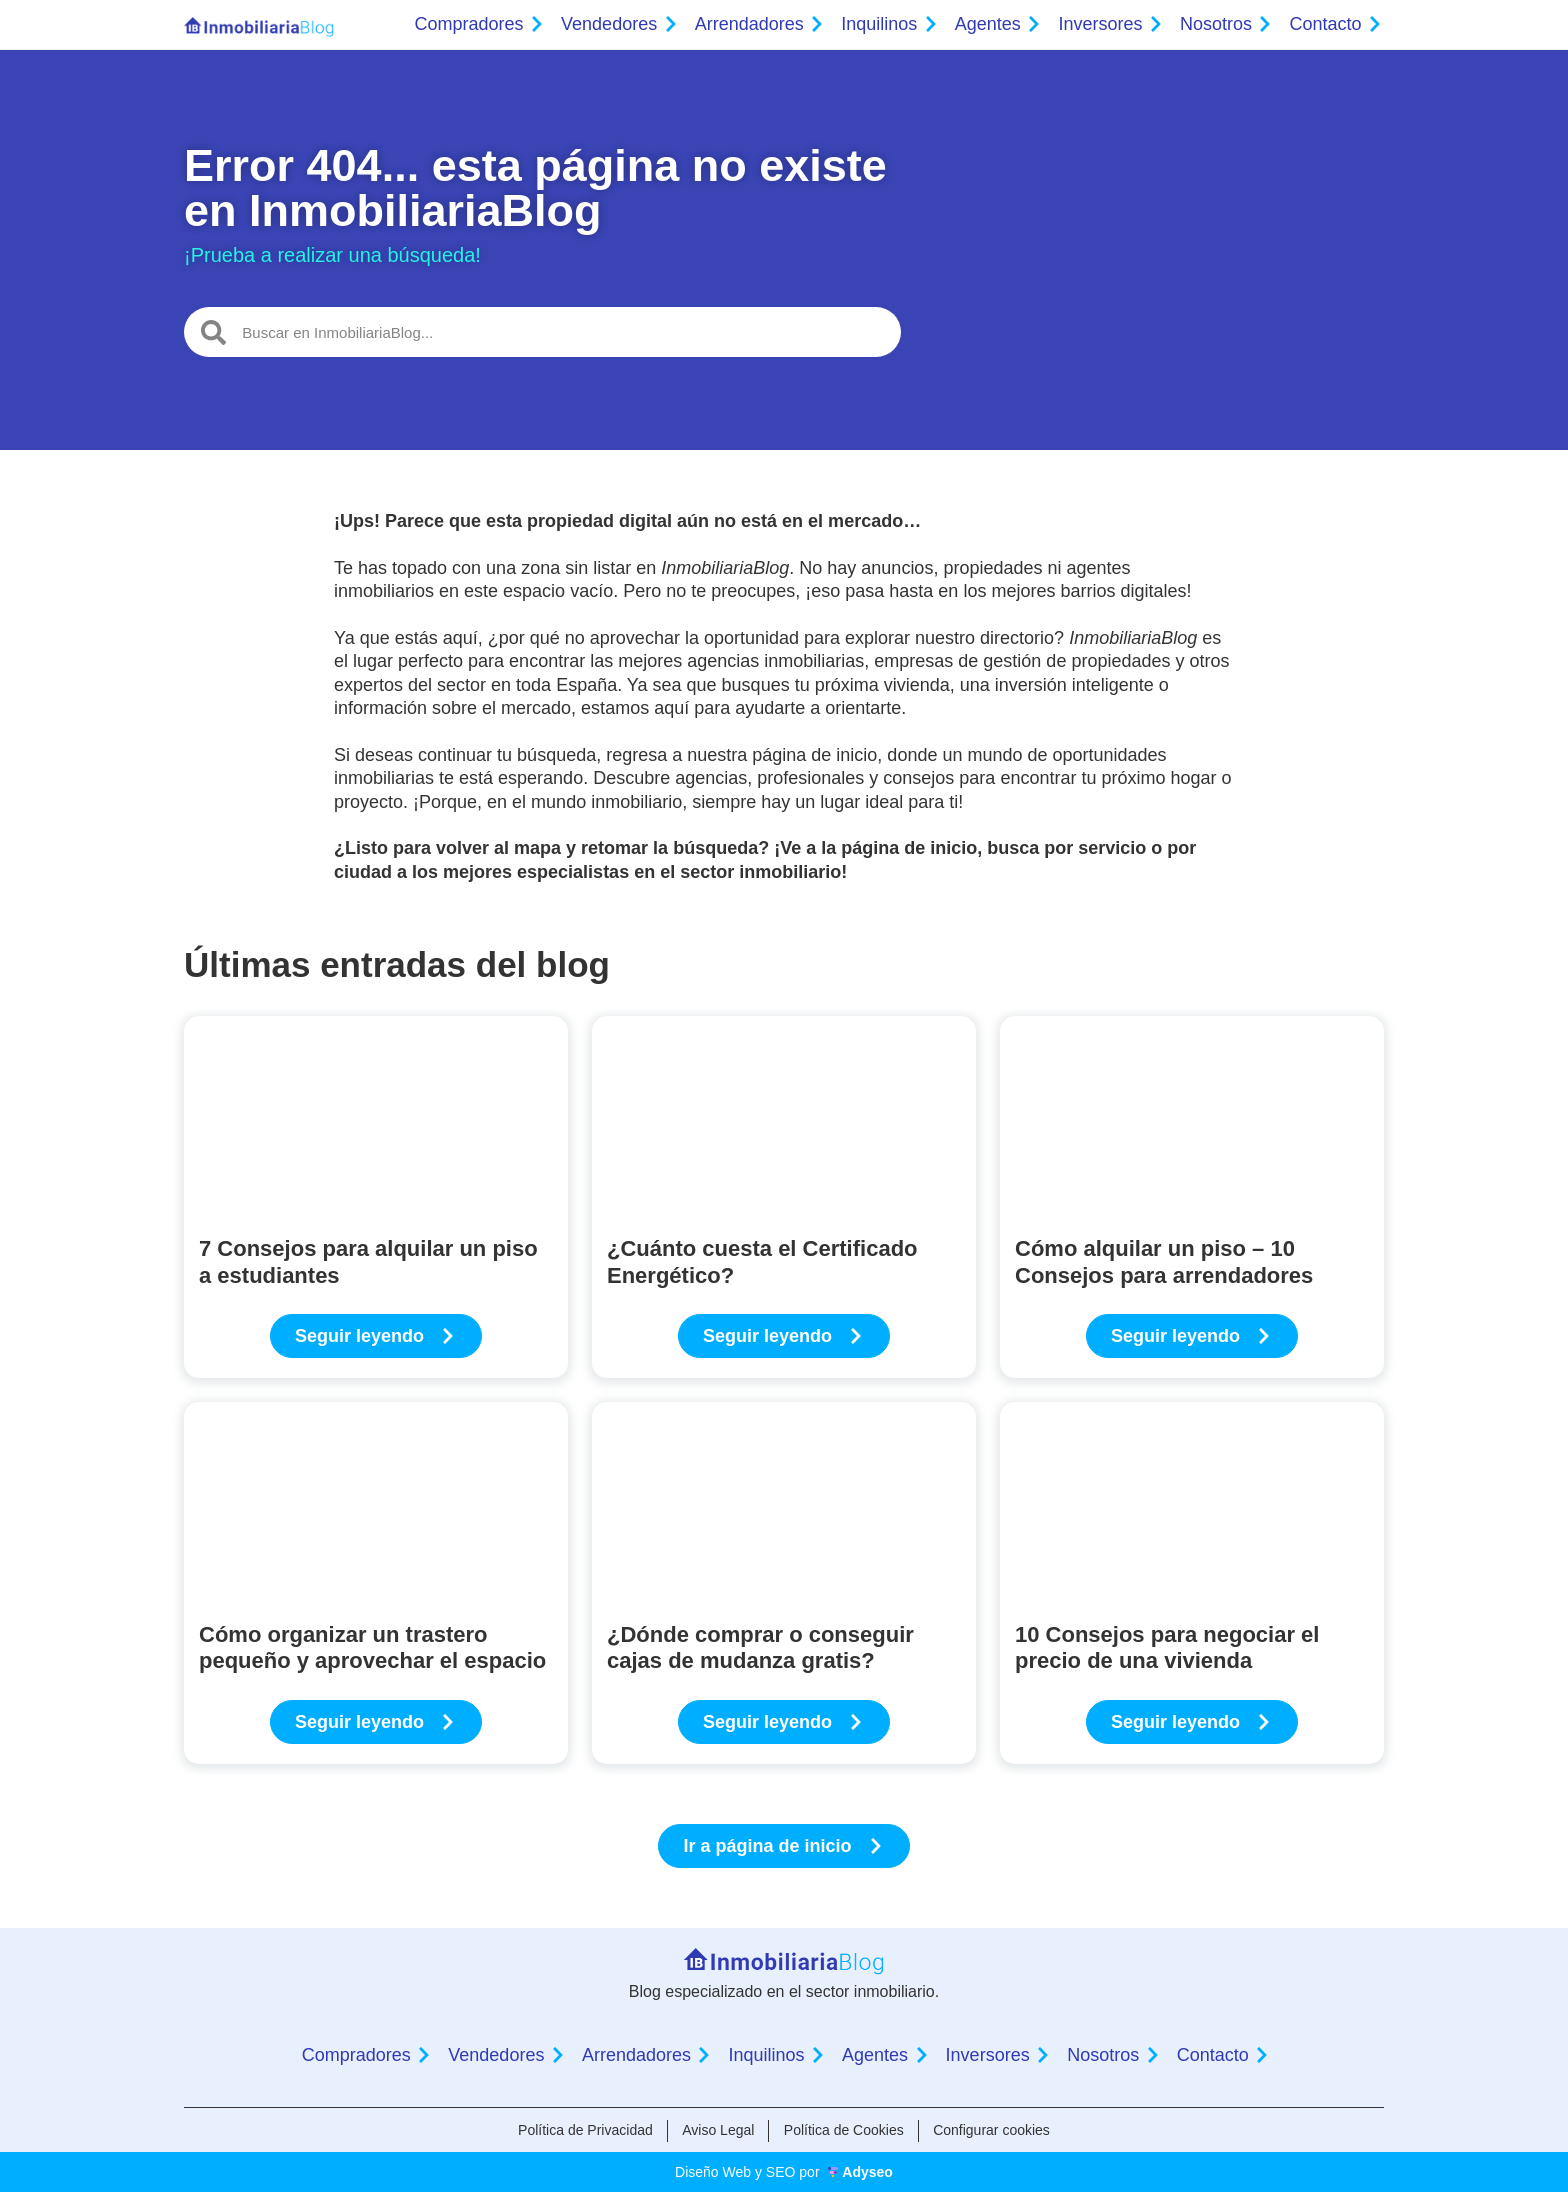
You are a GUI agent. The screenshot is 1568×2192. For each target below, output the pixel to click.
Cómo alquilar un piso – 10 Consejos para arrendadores (1164, 1261)
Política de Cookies (845, 2130)
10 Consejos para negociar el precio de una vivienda (1167, 1647)
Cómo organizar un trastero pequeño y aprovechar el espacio (372, 1647)
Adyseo (867, 2172)
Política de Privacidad (583, 2130)
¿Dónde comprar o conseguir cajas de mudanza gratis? (760, 1647)
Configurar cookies (993, 2130)
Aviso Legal (717, 2130)
